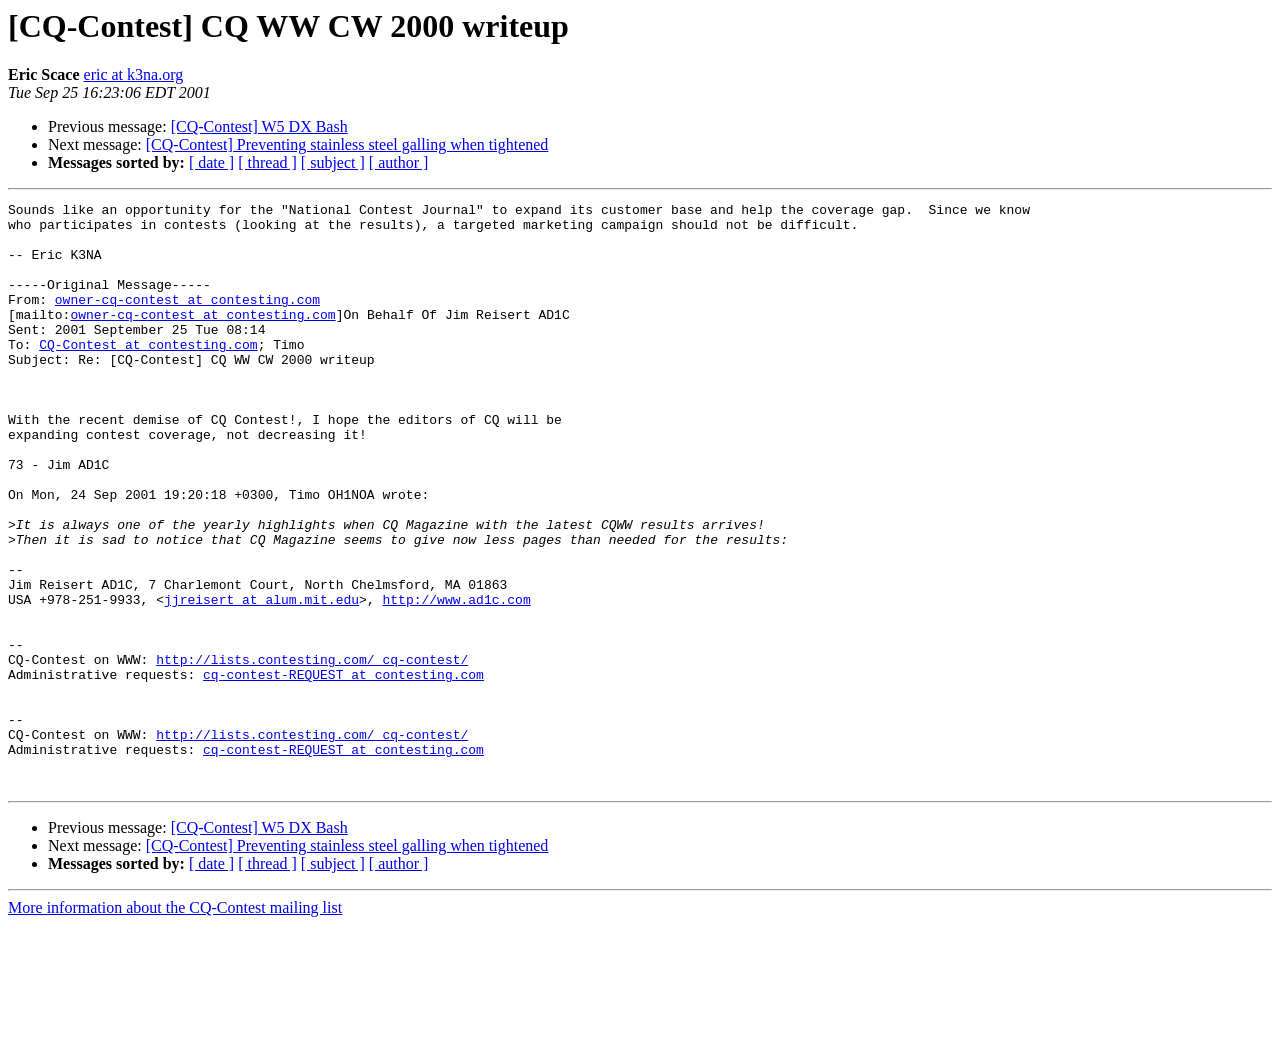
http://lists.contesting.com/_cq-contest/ (312, 752)
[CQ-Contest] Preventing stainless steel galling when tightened (347, 144)
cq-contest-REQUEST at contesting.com (343, 770)
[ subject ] (333, 162)
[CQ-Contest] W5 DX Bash (259, 126)
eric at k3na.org (134, 74)
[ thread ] (267, 162)
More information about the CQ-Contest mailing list (175, 1024)
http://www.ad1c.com (456, 680)
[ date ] (211, 162)
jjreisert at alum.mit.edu (261, 680)
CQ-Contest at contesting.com (148, 374)
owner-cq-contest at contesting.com (187, 320)
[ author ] (399, 162)
